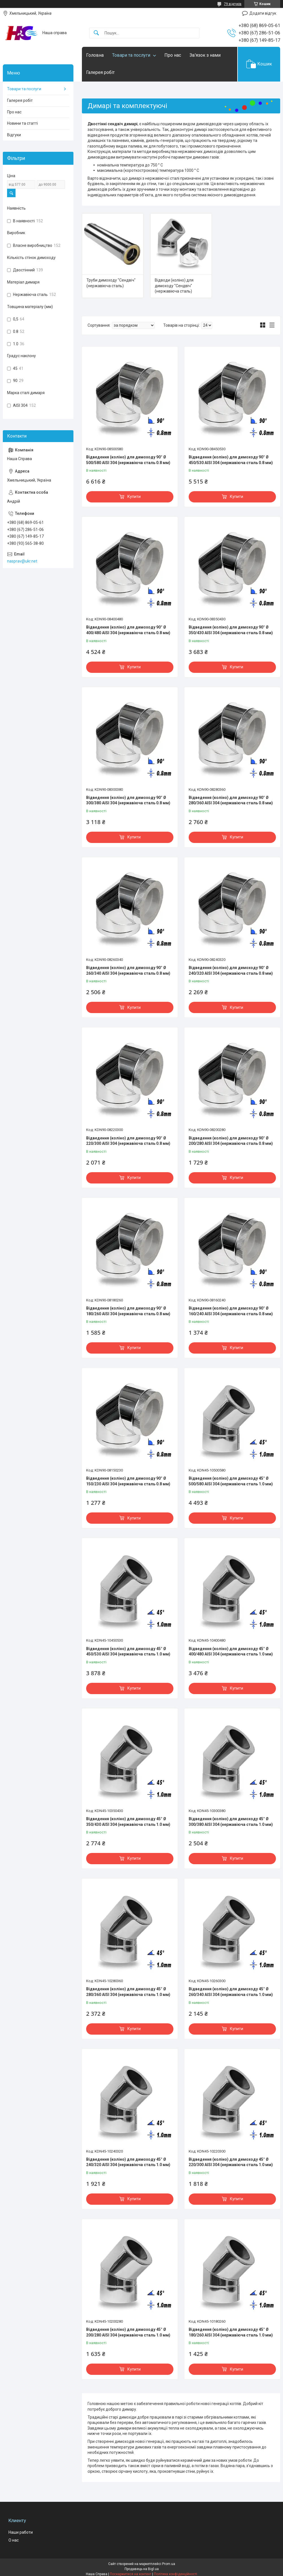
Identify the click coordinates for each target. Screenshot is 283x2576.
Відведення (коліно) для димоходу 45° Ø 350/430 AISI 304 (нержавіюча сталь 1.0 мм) (128, 1822)
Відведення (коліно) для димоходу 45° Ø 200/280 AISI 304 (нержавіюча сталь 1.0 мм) (128, 2332)
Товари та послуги (131, 55)
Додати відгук (262, 13)
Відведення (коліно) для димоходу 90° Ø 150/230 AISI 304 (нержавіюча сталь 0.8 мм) (128, 1481)
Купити (134, 496)
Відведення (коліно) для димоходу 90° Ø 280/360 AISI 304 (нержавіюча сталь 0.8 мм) (231, 800)
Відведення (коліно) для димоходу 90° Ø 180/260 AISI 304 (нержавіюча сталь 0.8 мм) (128, 1311)
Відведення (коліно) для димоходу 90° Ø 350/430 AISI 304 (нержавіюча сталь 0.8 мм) (231, 630)
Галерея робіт (100, 72)
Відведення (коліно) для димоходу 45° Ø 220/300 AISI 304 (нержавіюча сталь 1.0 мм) (231, 2162)
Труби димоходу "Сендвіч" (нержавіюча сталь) (111, 283)
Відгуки (14, 135)
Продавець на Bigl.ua (142, 2569)
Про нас (172, 55)
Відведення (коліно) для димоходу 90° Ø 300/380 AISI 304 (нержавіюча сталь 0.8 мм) (128, 800)
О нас (13, 2540)
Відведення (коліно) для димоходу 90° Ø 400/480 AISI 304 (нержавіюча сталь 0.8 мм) (128, 630)
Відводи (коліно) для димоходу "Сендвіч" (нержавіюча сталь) (174, 285)
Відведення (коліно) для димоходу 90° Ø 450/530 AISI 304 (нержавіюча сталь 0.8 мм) (231, 460)
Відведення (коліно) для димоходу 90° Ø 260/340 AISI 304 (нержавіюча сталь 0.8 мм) (128, 970)
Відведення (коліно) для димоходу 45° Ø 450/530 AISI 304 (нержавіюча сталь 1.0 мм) (128, 1651)
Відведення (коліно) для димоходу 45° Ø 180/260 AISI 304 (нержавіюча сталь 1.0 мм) (231, 2332)
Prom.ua (168, 2564)
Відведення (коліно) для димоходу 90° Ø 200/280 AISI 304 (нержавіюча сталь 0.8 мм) (231, 1141)
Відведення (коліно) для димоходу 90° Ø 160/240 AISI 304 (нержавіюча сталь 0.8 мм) (231, 1311)
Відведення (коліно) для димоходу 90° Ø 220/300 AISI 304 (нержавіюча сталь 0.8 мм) (128, 1141)
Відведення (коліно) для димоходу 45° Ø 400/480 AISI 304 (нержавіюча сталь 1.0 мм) (231, 1651)
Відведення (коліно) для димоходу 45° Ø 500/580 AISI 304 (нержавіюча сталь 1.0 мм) (231, 1481)
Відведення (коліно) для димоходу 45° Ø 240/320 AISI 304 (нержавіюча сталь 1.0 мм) (128, 2162)
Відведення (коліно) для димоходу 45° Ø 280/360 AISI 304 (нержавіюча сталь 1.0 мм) (128, 1992)
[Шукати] (96, 33)
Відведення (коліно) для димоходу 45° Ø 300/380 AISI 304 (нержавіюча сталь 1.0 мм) (231, 1822)
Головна (95, 55)
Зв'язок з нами (205, 55)
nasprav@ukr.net (22, 561)
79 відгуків (232, 4)
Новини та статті (22, 123)
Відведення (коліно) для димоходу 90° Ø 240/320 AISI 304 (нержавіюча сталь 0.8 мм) (231, 970)
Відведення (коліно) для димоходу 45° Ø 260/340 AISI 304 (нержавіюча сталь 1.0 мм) (231, 1992)
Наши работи (20, 2532)
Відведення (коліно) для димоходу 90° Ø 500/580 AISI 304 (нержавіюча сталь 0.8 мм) (128, 460)
